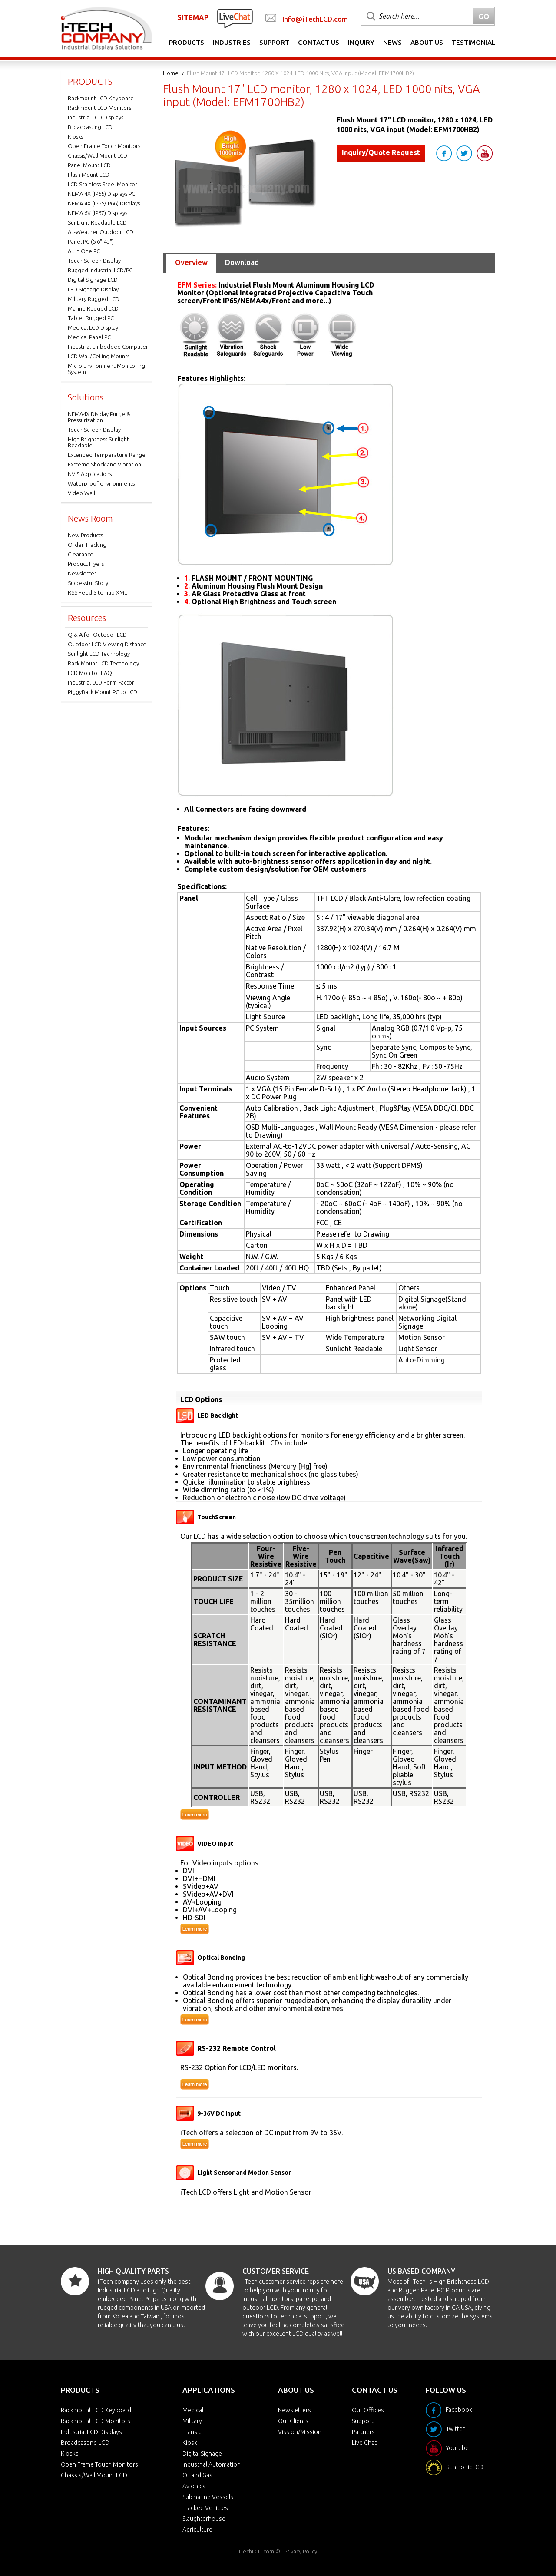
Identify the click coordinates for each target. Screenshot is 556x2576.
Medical (192, 2410)
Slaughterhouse (203, 2518)
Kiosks (75, 136)
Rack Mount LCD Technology (103, 663)
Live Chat (364, 2442)
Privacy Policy (300, 2551)
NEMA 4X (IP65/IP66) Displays (104, 203)
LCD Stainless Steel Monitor (102, 184)
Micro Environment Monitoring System (106, 369)
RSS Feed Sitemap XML (97, 592)
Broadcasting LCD (90, 127)
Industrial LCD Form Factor (101, 682)
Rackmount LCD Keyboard (101, 98)
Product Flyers (86, 564)
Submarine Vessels (207, 2496)
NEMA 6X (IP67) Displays (97, 213)
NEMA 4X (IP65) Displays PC (101, 194)
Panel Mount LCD (89, 165)
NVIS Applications (90, 474)
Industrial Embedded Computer (108, 347)
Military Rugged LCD (93, 299)
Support (274, 42)
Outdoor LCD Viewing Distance (107, 644)
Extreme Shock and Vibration (104, 464)
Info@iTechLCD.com (315, 19)
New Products (85, 535)
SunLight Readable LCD (97, 222)
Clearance (80, 554)
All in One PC (84, 251)
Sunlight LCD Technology (99, 654)
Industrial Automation (211, 2464)
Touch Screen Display (94, 261)
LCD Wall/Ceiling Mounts (98, 356)
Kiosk (189, 2442)
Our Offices (368, 2410)
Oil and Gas (197, 2475)
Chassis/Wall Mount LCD (97, 155)
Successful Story (88, 583)
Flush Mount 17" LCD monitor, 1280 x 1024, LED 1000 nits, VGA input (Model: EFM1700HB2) (300, 73)
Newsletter (82, 573)
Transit (191, 2431)
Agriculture (197, 2529)
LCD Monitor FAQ (90, 673)
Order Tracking (87, 545)
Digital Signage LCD (93, 280)
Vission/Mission (299, 2431)
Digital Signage (202, 2453)
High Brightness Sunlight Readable (98, 442)
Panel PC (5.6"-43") (91, 241)
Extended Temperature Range (107, 455)
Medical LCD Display (93, 327)
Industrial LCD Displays (95, 117)
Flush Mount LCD (88, 175)
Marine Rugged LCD (93, 308)
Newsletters (294, 2410)
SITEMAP (192, 17)
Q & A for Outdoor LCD (97, 635)
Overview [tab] (191, 262)
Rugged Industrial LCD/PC (100, 270)
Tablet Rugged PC (91, 318)
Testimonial (473, 42)
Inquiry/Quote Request (381, 152)
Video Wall (81, 493)
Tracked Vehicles (205, 2507)
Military (192, 2420)
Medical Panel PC (89, 337)
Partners (363, 2431)
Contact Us (318, 42)
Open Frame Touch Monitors (104, 146)
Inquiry (361, 42)
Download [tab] (242, 262)
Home (171, 73)
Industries (232, 42)
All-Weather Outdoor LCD (100, 232)
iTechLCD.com (256, 2551)
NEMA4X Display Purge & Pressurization (99, 417)
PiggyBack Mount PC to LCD (102, 692)
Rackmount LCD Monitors (99, 108)
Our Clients (293, 2420)
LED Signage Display (93, 289)
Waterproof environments (101, 483)
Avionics (193, 2486)
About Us (426, 42)
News (392, 42)
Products (186, 42)
